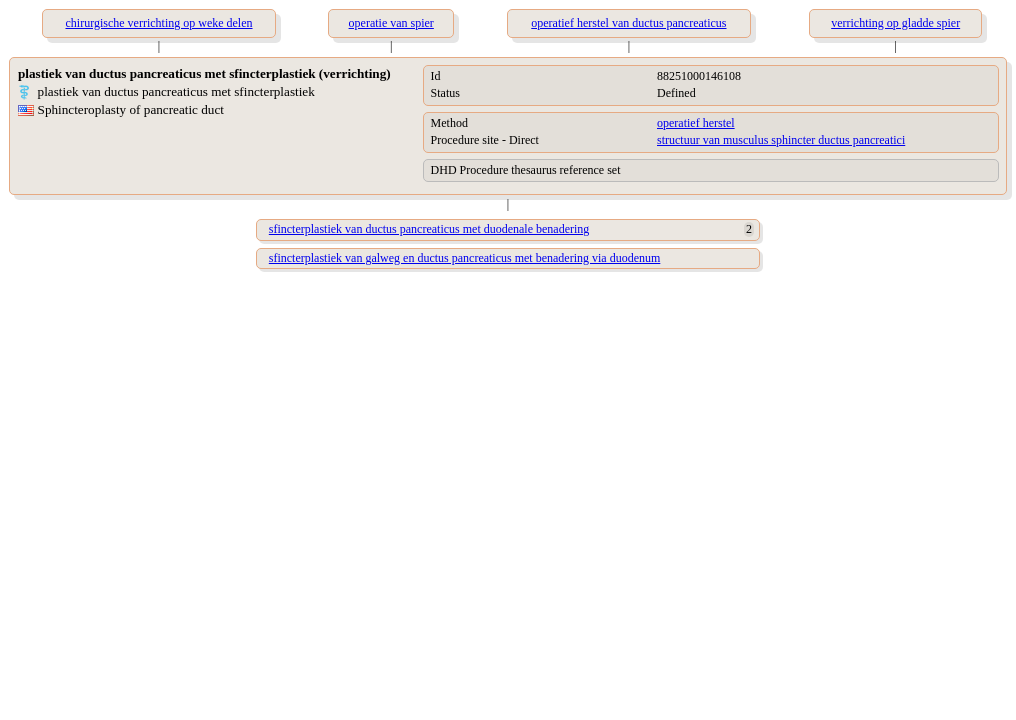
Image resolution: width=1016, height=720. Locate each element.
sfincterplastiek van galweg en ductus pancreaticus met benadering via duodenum (465, 258)
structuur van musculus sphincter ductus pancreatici (781, 140)
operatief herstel (696, 123)
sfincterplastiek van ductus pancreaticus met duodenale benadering (429, 229)
